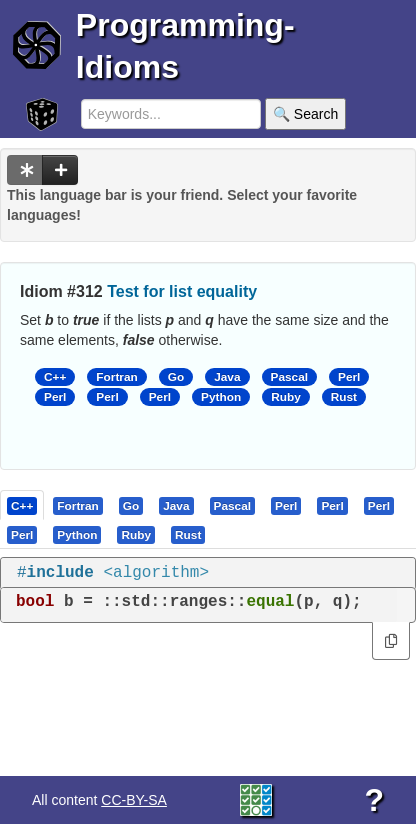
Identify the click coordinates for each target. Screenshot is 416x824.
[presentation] (22, 505)
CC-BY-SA (134, 800)
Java (227, 377)
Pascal (290, 377)
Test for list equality (182, 291)
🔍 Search (305, 114)
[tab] (23, 505)
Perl (349, 377)
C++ (55, 377)
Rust (344, 397)
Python (221, 397)
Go (176, 377)
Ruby (286, 397)
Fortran (116, 377)
